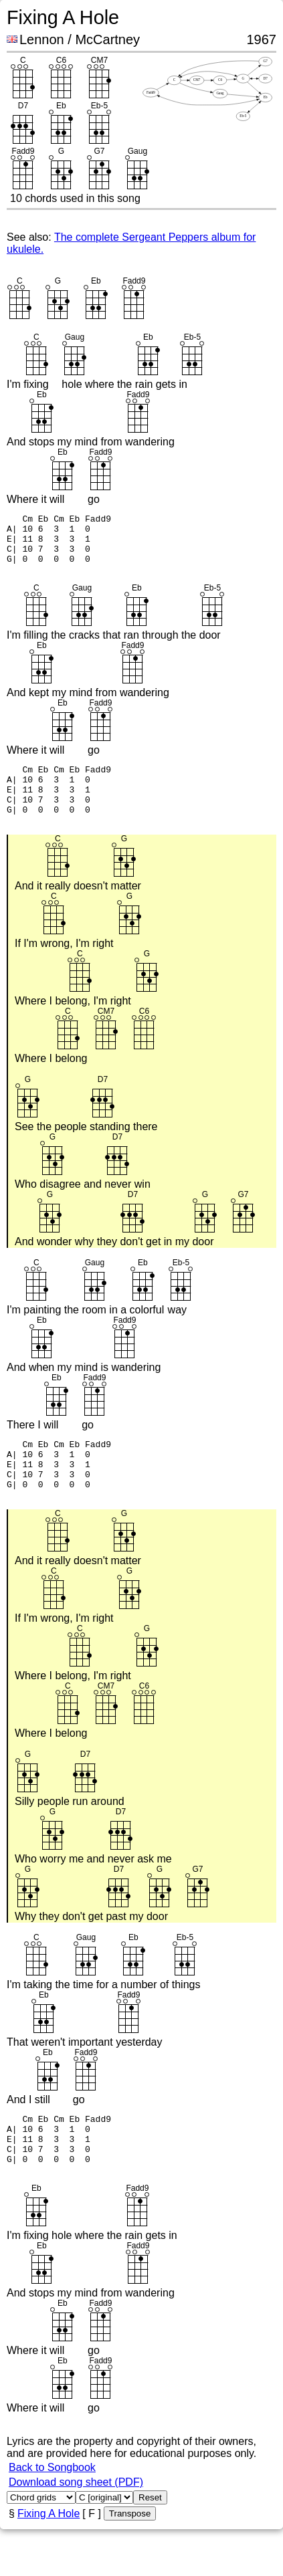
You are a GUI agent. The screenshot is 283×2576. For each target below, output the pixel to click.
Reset (150, 2538)
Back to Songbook (52, 2507)
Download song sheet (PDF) (76, 2522)
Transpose (130, 2554)
